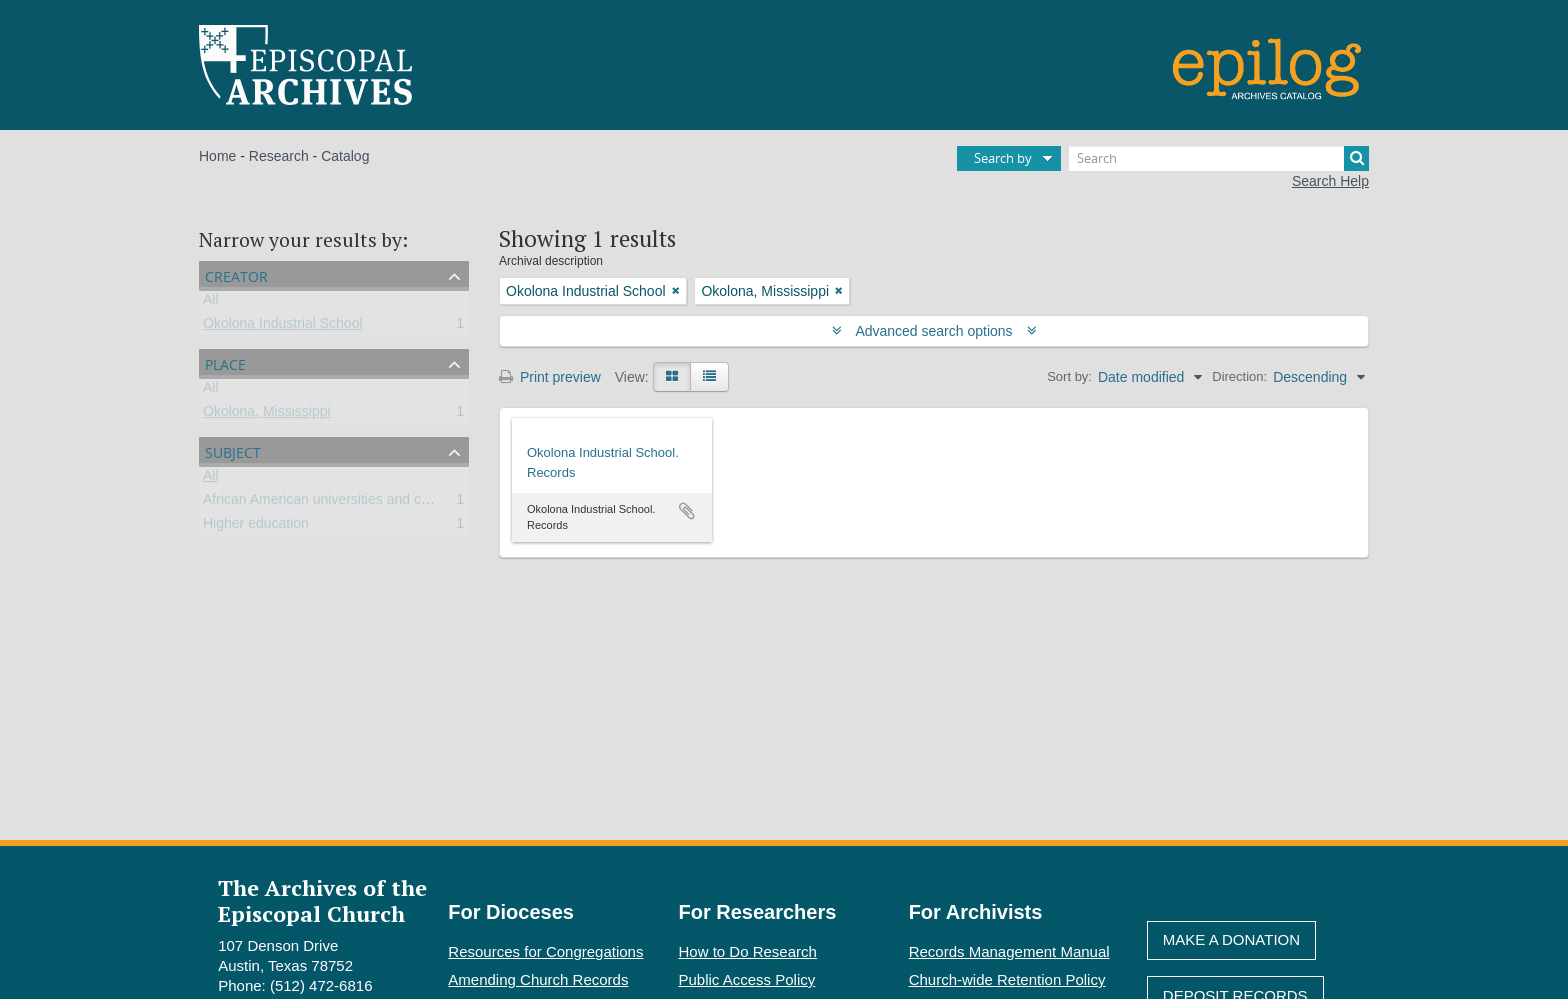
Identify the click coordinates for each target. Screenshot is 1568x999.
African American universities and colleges (334, 503)
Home (217, 156)
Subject (233, 450)
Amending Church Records (538, 979)
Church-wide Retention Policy (1007, 979)
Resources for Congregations (545, 951)
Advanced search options (934, 331)
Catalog (345, 156)
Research (279, 156)
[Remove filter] (676, 291)
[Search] (1219, 158)
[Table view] (709, 377)
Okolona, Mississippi (267, 415)
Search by (1003, 158)
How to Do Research (748, 951)
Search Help (1330, 181)
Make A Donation (1231, 939)
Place (225, 362)
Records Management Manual (1009, 951)
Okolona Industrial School (283, 327)
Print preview (550, 377)
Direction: (1239, 376)
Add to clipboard (687, 511)
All (211, 303)
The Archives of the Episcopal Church (322, 900)
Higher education (256, 527)
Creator (236, 274)
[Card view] (672, 377)
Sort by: (1069, 376)
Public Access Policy (747, 979)
